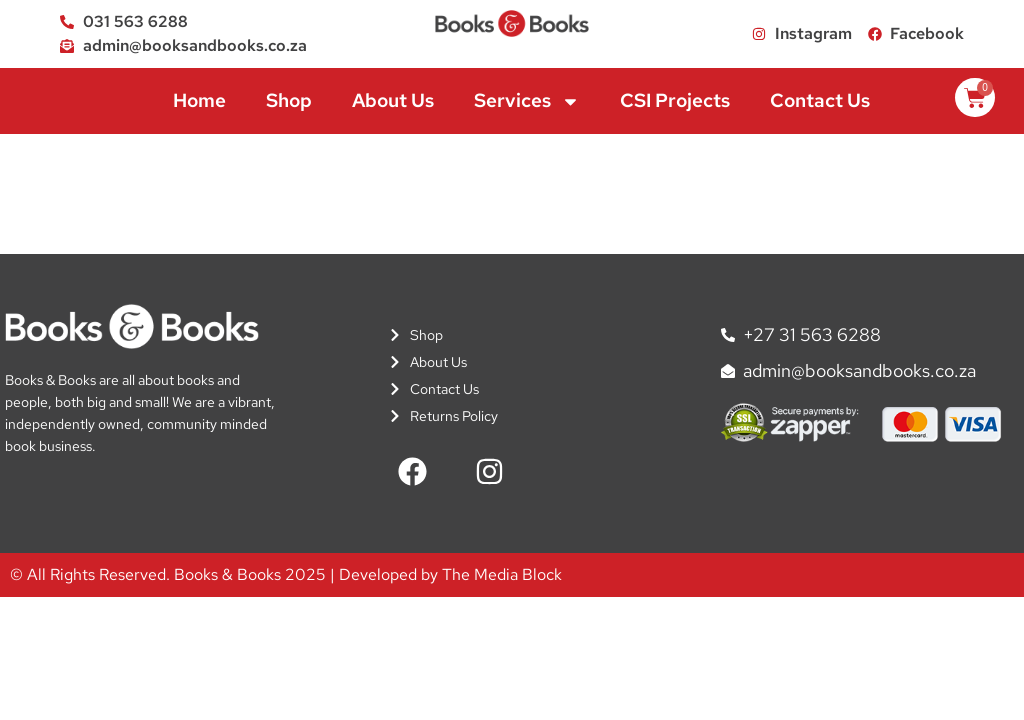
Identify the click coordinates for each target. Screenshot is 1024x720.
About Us (393, 100)
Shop (289, 100)
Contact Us (820, 100)
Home (199, 100)
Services (527, 101)
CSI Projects (675, 100)
